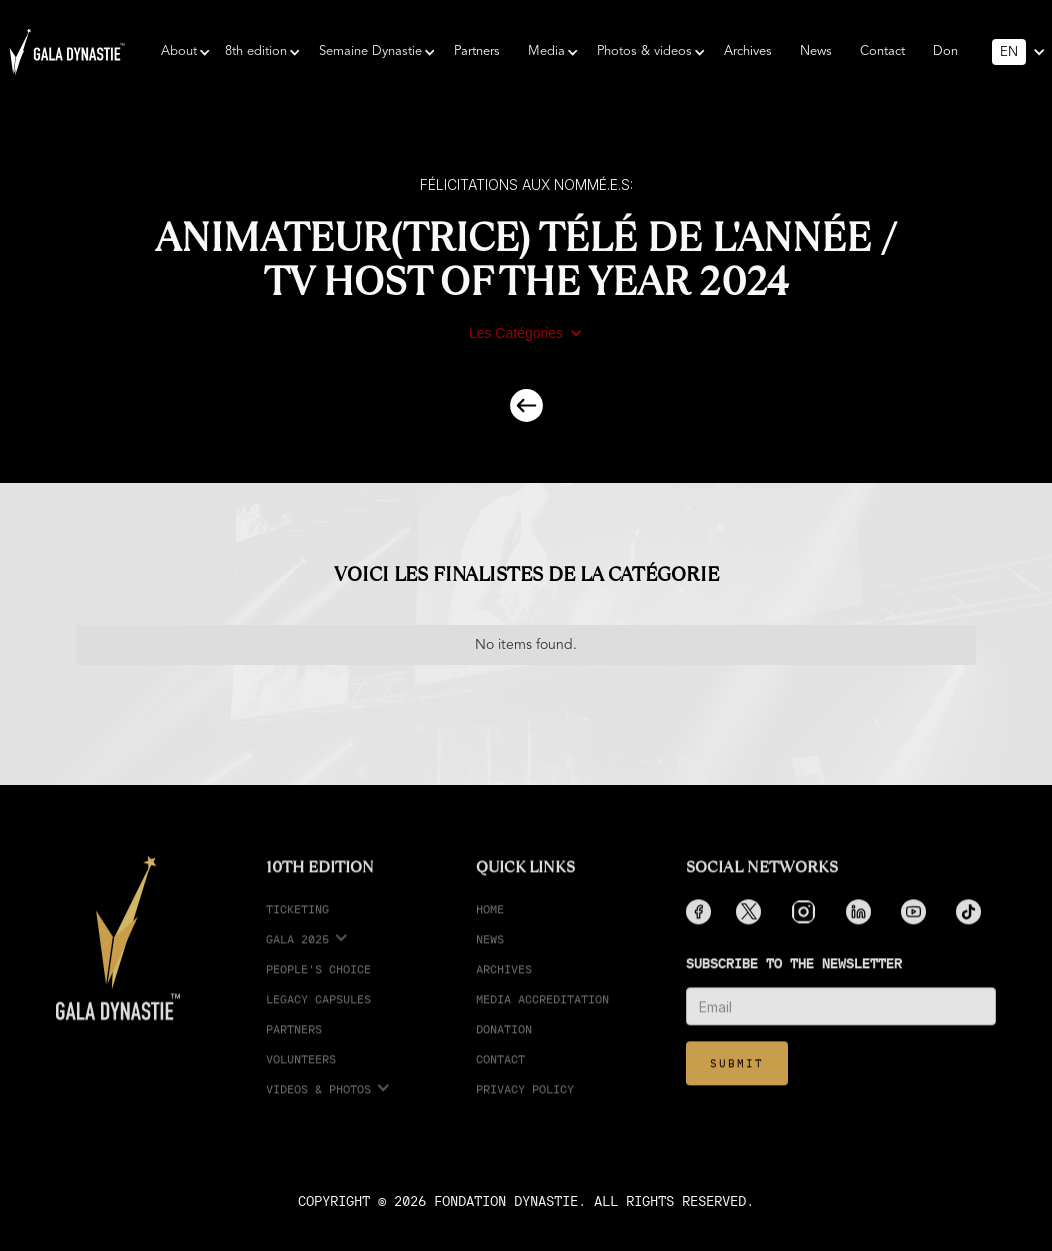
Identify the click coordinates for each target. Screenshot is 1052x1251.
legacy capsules (318, 1010)
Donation (504, 1040)
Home (490, 920)
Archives (748, 51)
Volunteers (301, 1070)
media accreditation (542, 1010)
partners (294, 1040)
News (816, 51)
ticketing (297, 920)
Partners (477, 51)
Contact (882, 51)
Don (945, 51)
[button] (179, 52)
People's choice (318, 980)
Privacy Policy (525, 1100)
